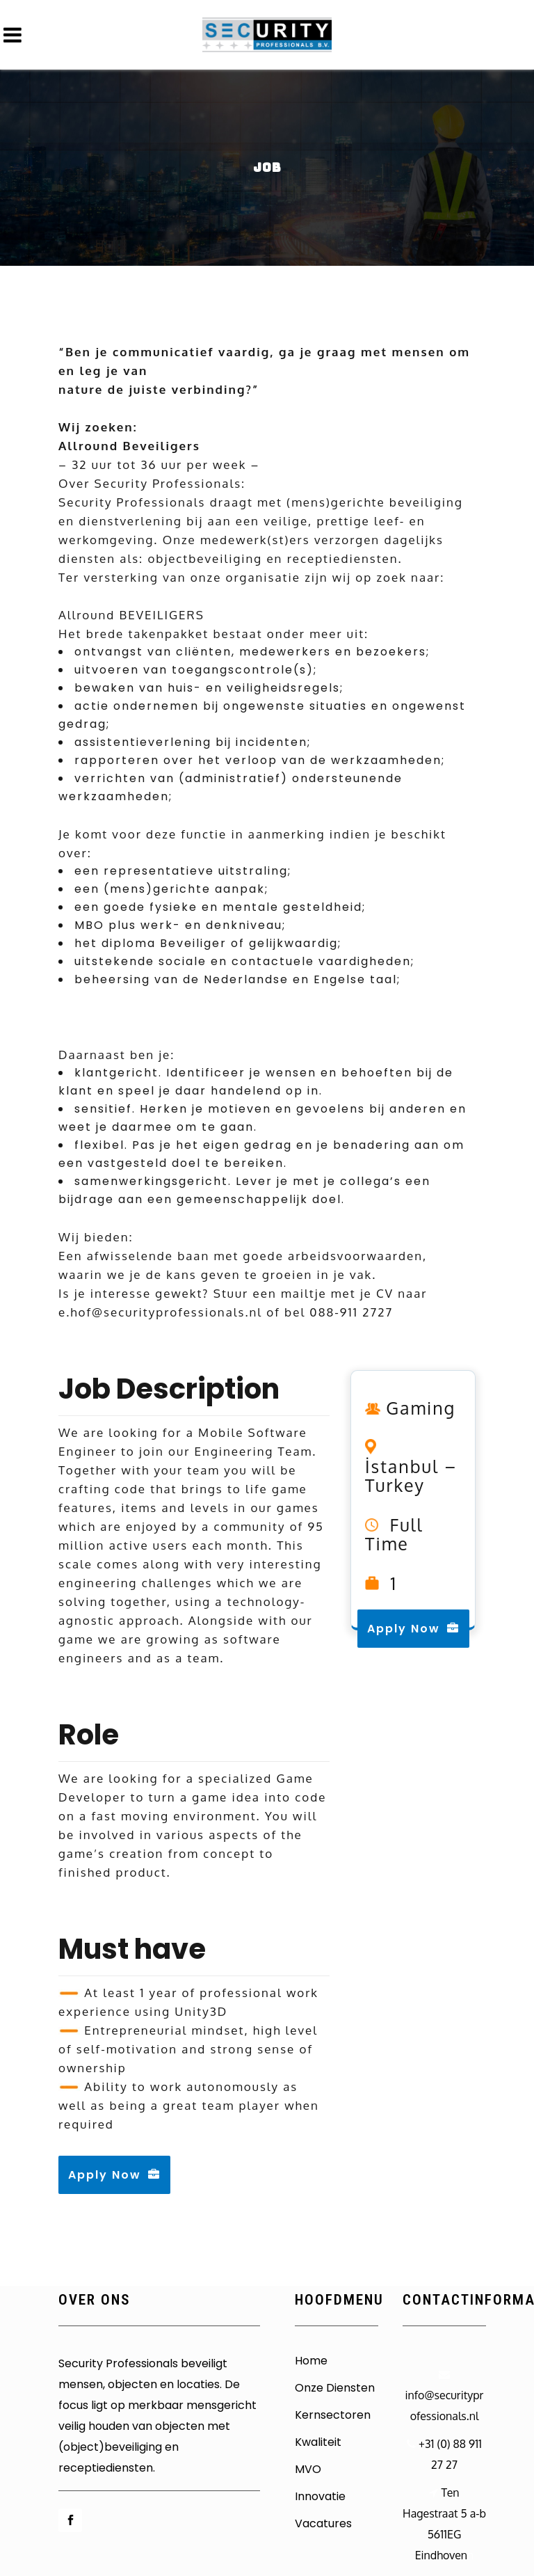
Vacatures (323, 2523)
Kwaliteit (318, 2442)
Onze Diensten (335, 2388)
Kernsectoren (333, 2415)
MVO (308, 2469)
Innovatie (320, 2496)
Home (311, 2361)
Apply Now (114, 2175)
